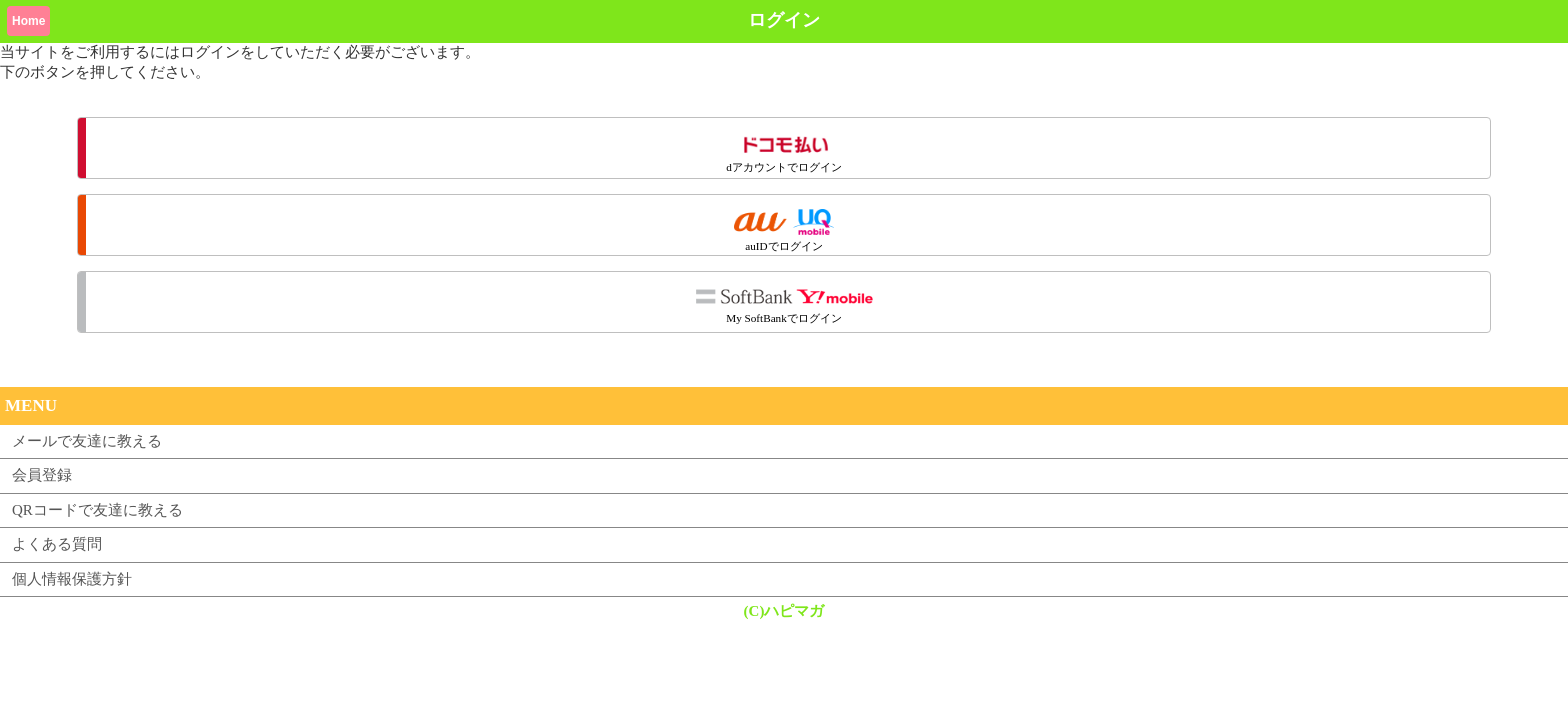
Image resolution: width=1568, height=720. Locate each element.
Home (28, 21)
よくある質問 (57, 544)
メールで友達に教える (87, 441)
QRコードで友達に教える (97, 510)
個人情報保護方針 (72, 579)
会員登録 (42, 475)
